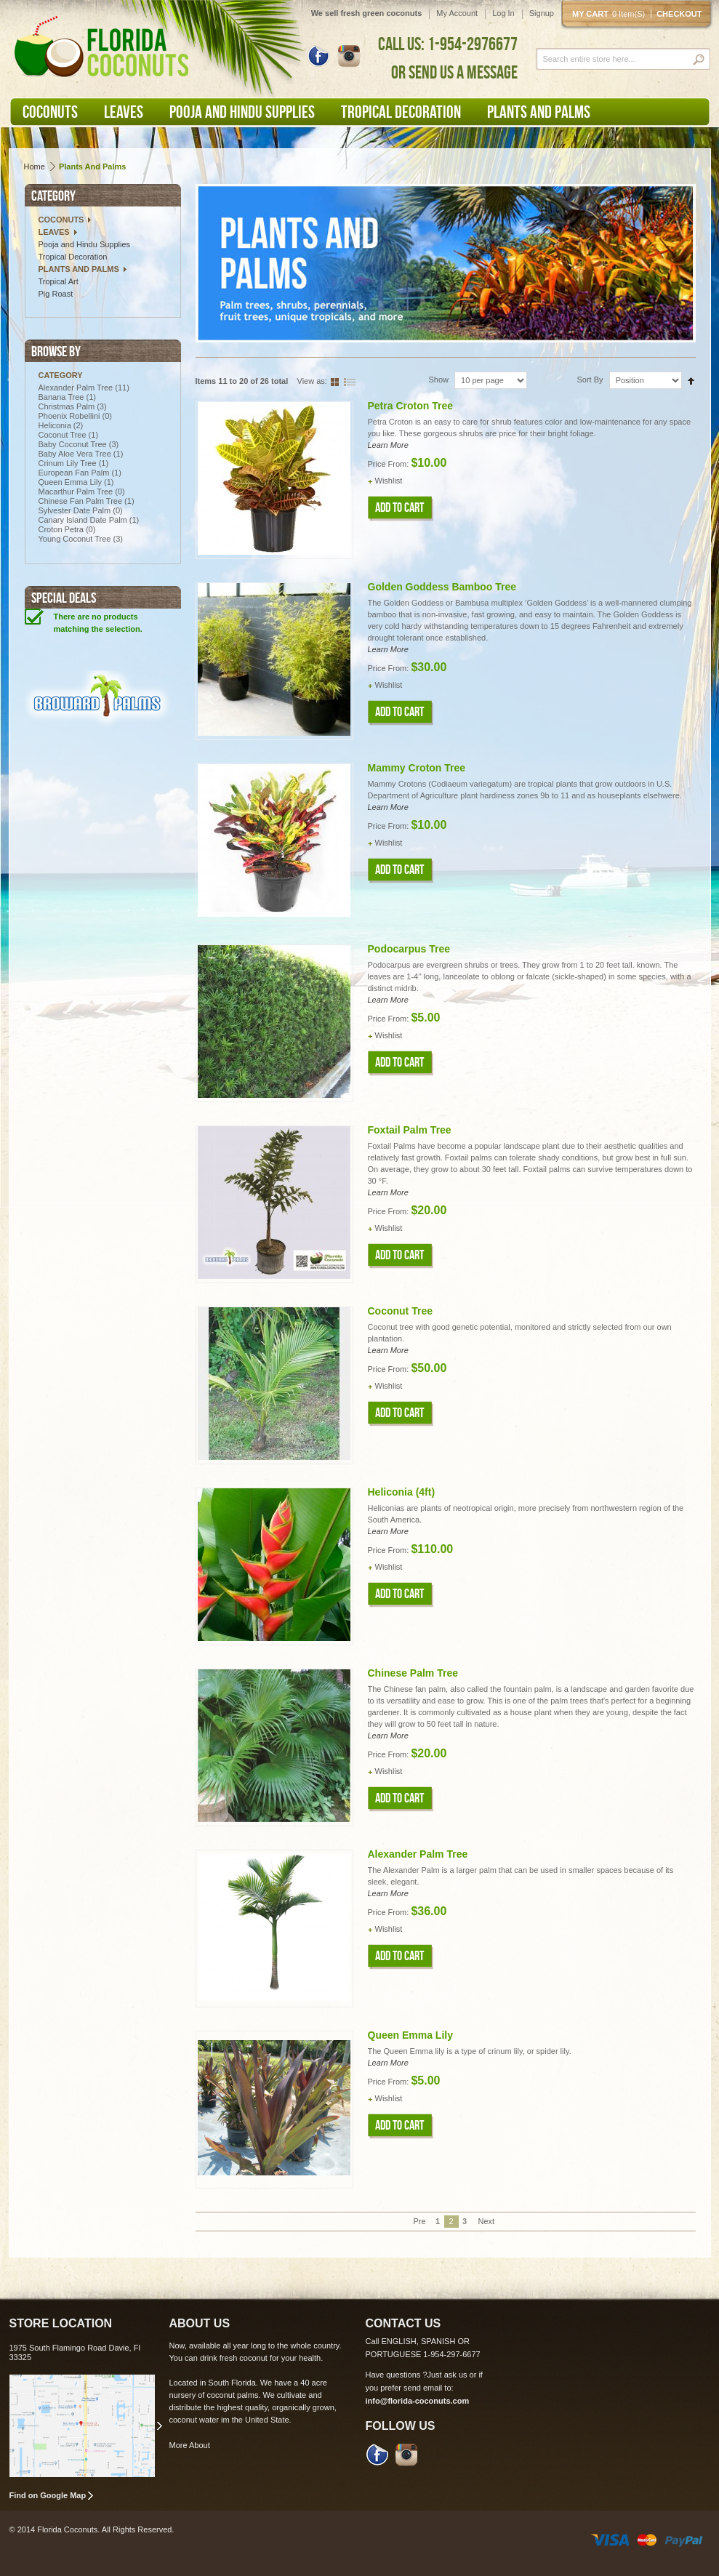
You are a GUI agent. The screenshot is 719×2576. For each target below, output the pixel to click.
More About (189, 2445)
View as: (312, 381)
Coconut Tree (63, 434)
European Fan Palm (74, 472)
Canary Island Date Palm (83, 519)
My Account (457, 13)
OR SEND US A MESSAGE (454, 72)
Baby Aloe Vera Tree (75, 453)
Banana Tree (61, 397)
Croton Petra (61, 529)
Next (480, 2221)
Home (34, 166)
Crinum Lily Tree (68, 463)
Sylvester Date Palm (75, 510)
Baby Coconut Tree (73, 444)
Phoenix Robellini (69, 416)
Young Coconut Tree (75, 538)
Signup (541, 13)
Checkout (679, 13)
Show (439, 379)
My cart (611, 13)
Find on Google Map (48, 2495)
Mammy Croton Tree (417, 768)
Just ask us (447, 2374)
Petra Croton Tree (410, 406)
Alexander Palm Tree (76, 387)
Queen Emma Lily (70, 482)
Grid (336, 380)
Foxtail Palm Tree (409, 1130)
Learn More (388, 445)
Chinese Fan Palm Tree (81, 501)
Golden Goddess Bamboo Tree (442, 587)
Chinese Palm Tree (413, 1673)
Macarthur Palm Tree (77, 491)
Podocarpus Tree (409, 949)
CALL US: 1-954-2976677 (448, 43)
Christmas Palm (67, 406)
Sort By (590, 379)
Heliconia (55, 425)
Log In (503, 13)
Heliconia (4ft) (401, 1492)
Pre (419, 2221)
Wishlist (389, 480)
